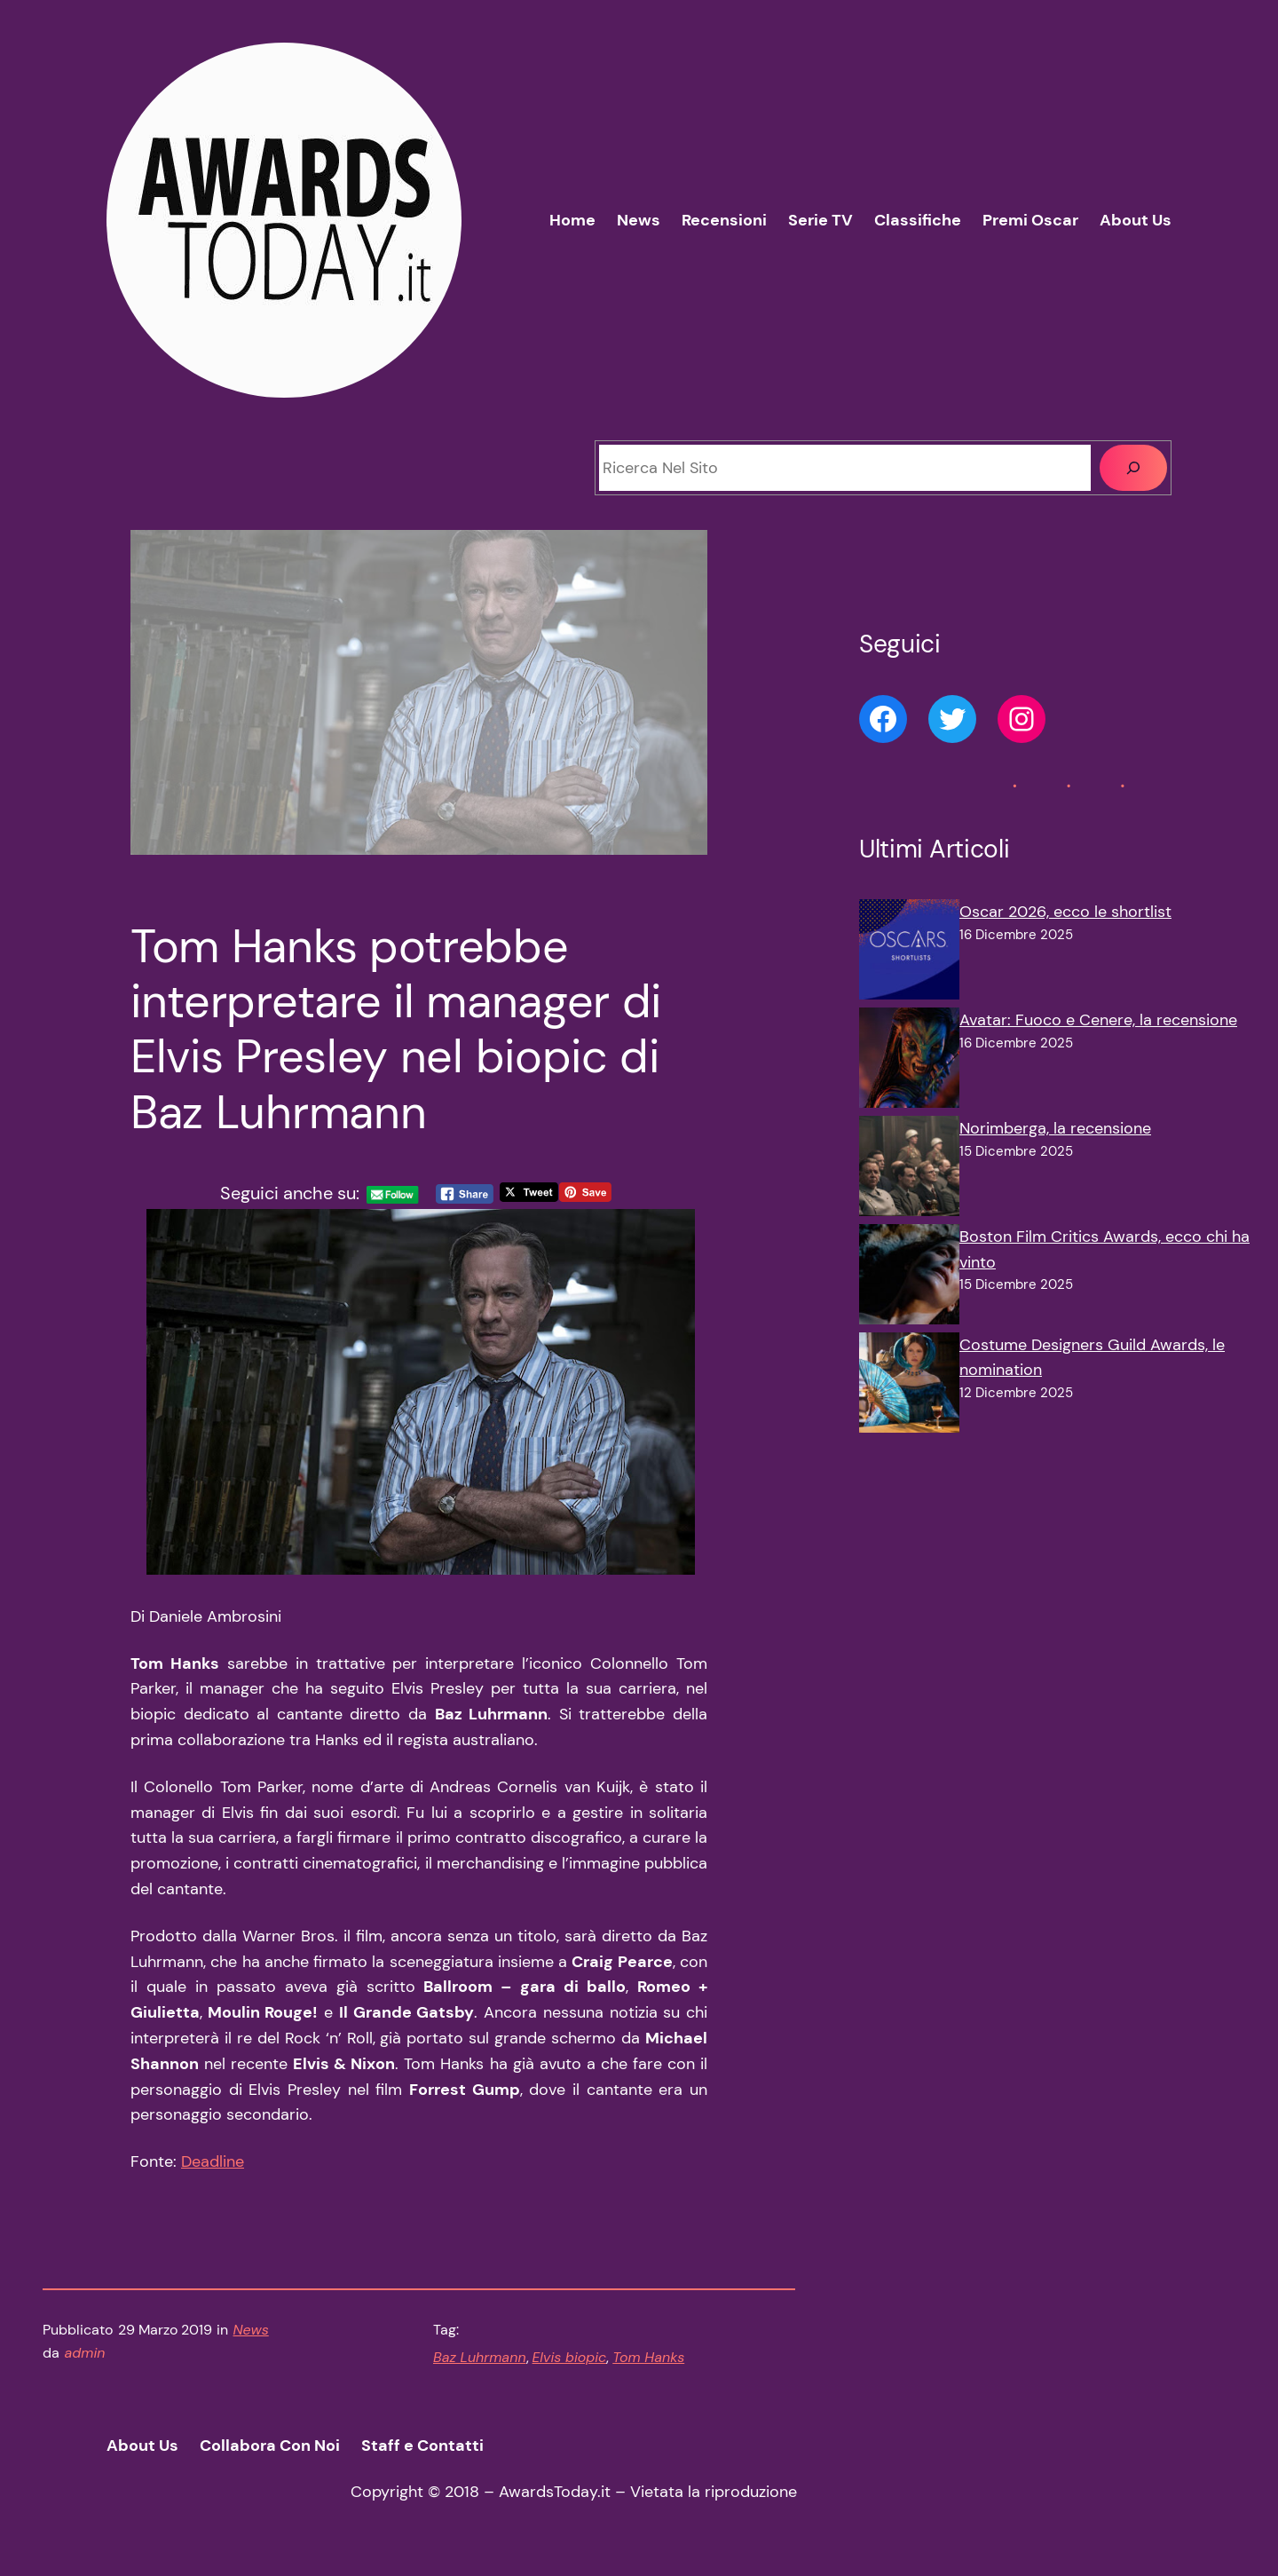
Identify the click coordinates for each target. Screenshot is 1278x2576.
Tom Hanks (648, 2357)
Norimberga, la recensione (1055, 1128)
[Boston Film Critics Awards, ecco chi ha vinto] (909, 1278)
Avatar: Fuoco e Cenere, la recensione (1098, 1020)
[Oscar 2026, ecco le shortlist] (909, 953)
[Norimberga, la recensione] (909, 1170)
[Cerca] (1133, 468)
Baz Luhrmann (479, 2357)
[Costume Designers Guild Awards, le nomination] (909, 1386)
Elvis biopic (569, 2357)
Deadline (212, 2161)
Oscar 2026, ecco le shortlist (1065, 911)
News (251, 2329)
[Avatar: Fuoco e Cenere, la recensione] (909, 1061)
